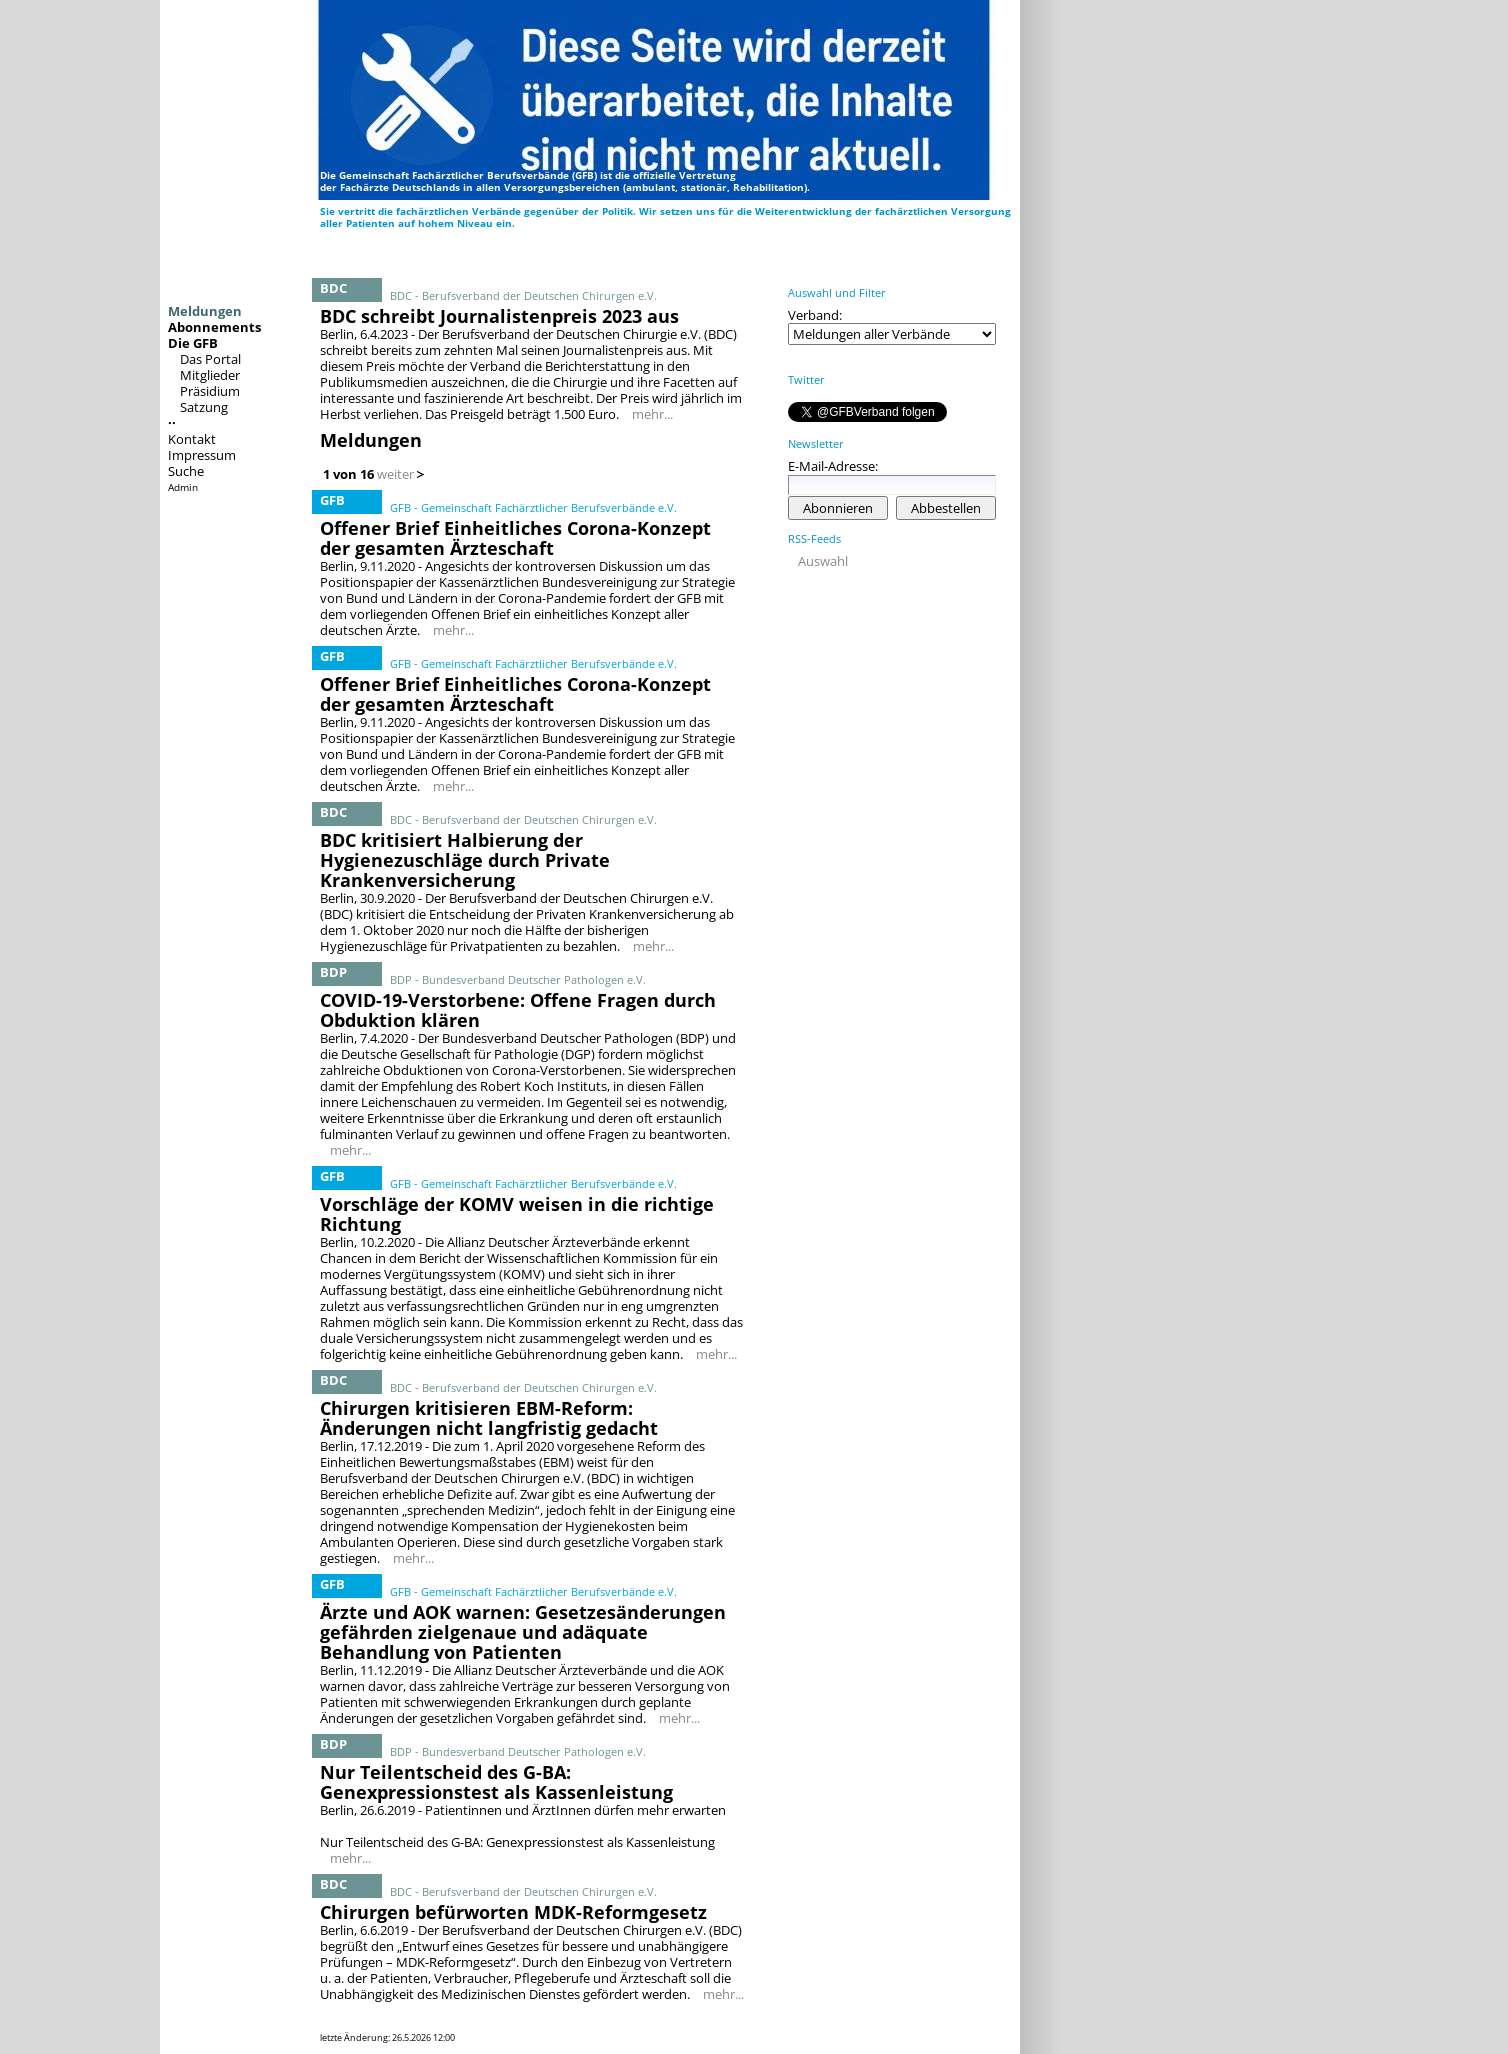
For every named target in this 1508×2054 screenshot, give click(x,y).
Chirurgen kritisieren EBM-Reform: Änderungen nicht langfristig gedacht (489, 1418)
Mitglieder (210, 375)
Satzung (204, 407)
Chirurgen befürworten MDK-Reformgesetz (513, 1912)
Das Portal (210, 359)
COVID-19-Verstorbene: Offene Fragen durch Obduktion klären (518, 1010)
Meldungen (205, 311)
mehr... (652, 414)
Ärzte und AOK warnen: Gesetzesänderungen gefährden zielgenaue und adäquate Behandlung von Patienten (523, 1632)
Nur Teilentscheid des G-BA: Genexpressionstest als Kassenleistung (496, 1782)
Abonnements (214, 327)
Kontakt (192, 439)
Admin (183, 487)
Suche (186, 471)
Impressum (202, 455)
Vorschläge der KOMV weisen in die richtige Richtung (517, 1214)
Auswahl (823, 561)
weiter (395, 474)
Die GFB (193, 343)
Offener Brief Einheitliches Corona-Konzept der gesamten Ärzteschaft (515, 538)
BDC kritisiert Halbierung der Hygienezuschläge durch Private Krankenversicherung (465, 860)
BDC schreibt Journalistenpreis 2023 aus (499, 316)
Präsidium (210, 391)
